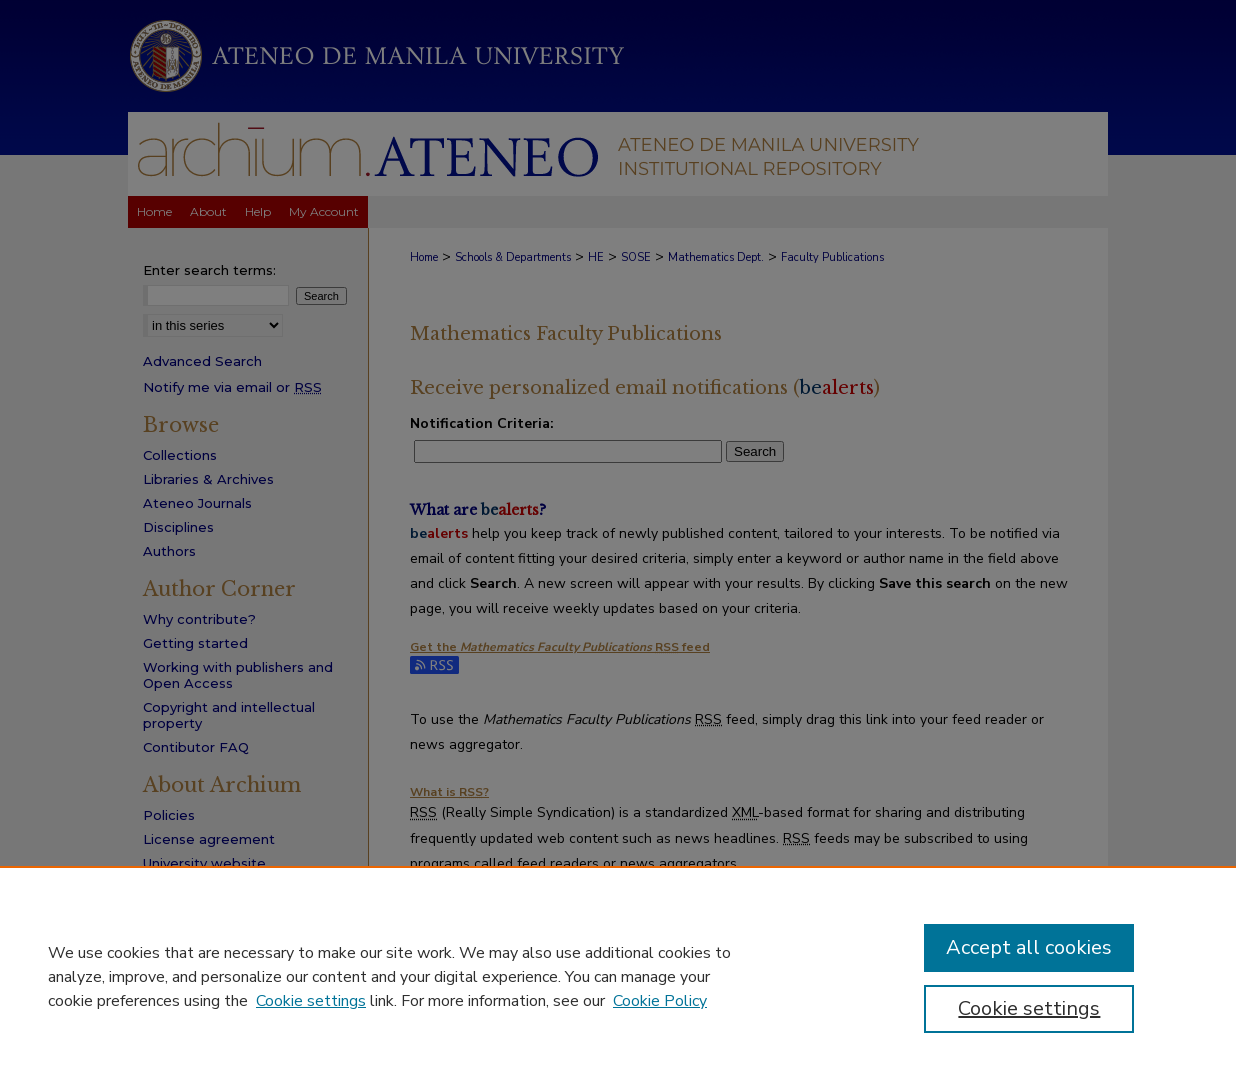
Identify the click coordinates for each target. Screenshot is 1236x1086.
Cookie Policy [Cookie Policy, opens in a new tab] (660, 1001)
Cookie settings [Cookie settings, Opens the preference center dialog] (1029, 1008)
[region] (618, 976)
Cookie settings (311, 1001)
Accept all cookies (1029, 947)
